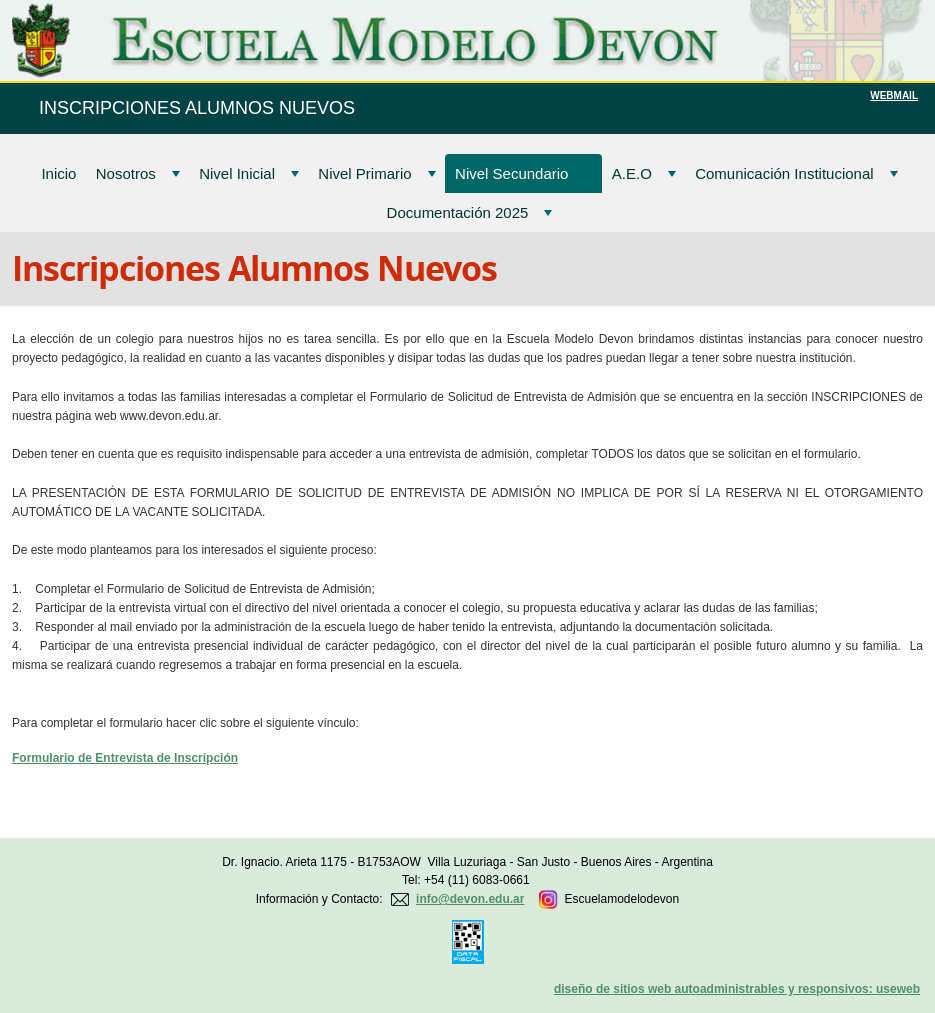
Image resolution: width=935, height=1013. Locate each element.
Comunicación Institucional (796, 173)
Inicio (58, 173)
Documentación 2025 (470, 212)
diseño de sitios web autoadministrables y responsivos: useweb (737, 989)
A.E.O (644, 173)
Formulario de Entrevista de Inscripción (125, 758)
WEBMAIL (894, 95)
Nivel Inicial (249, 173)
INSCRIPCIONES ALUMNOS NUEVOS (197, 108)
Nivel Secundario (523, 173)
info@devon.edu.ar (470, 899)
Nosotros (138, 173)
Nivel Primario (376, 173)
